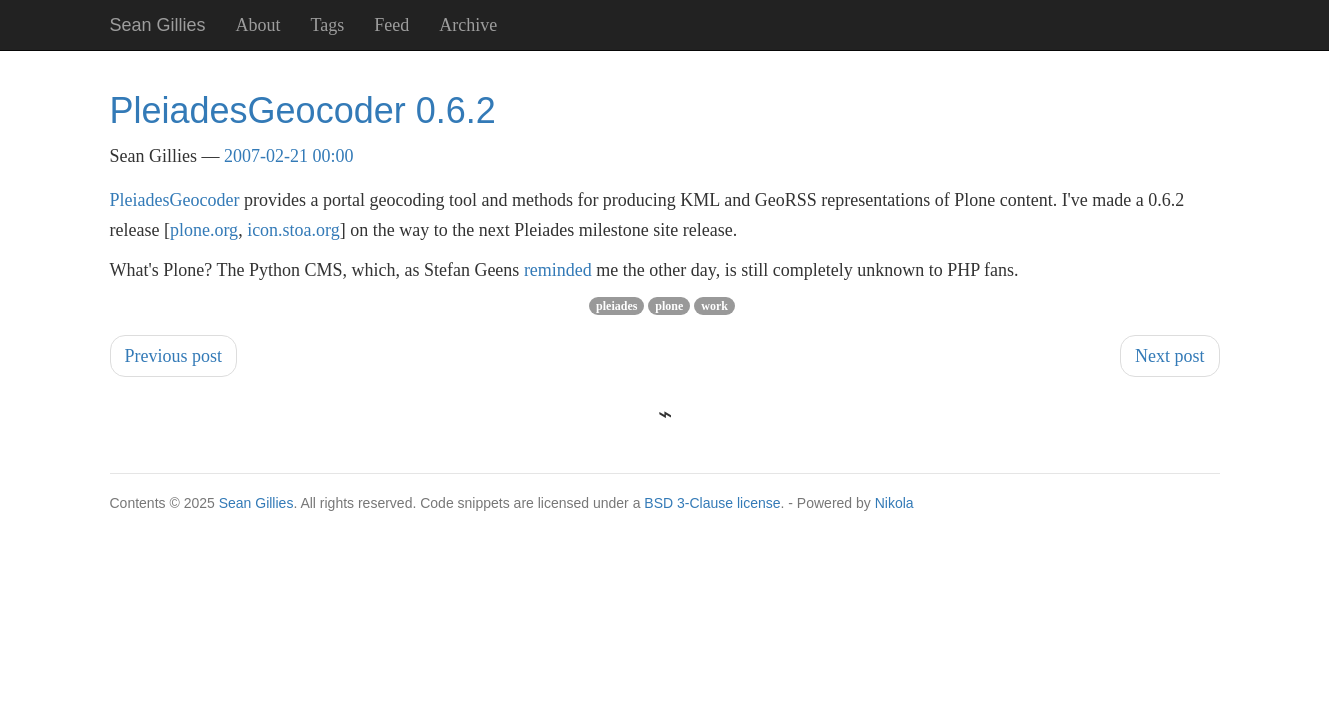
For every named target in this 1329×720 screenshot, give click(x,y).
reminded (558, 270)
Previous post (174, 356)
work (714, 306)
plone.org (204, 230)
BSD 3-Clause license (712, 503)
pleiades (616, 306)
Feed (391, 25)
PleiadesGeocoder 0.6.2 (303, 110)
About (258, 25)
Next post (1170, 356)
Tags (328, 25)
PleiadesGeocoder (175, 200)
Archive (468, 25)
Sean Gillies (256, 503)
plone (669, 306)
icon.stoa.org (293, 230)
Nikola (894, 503)
